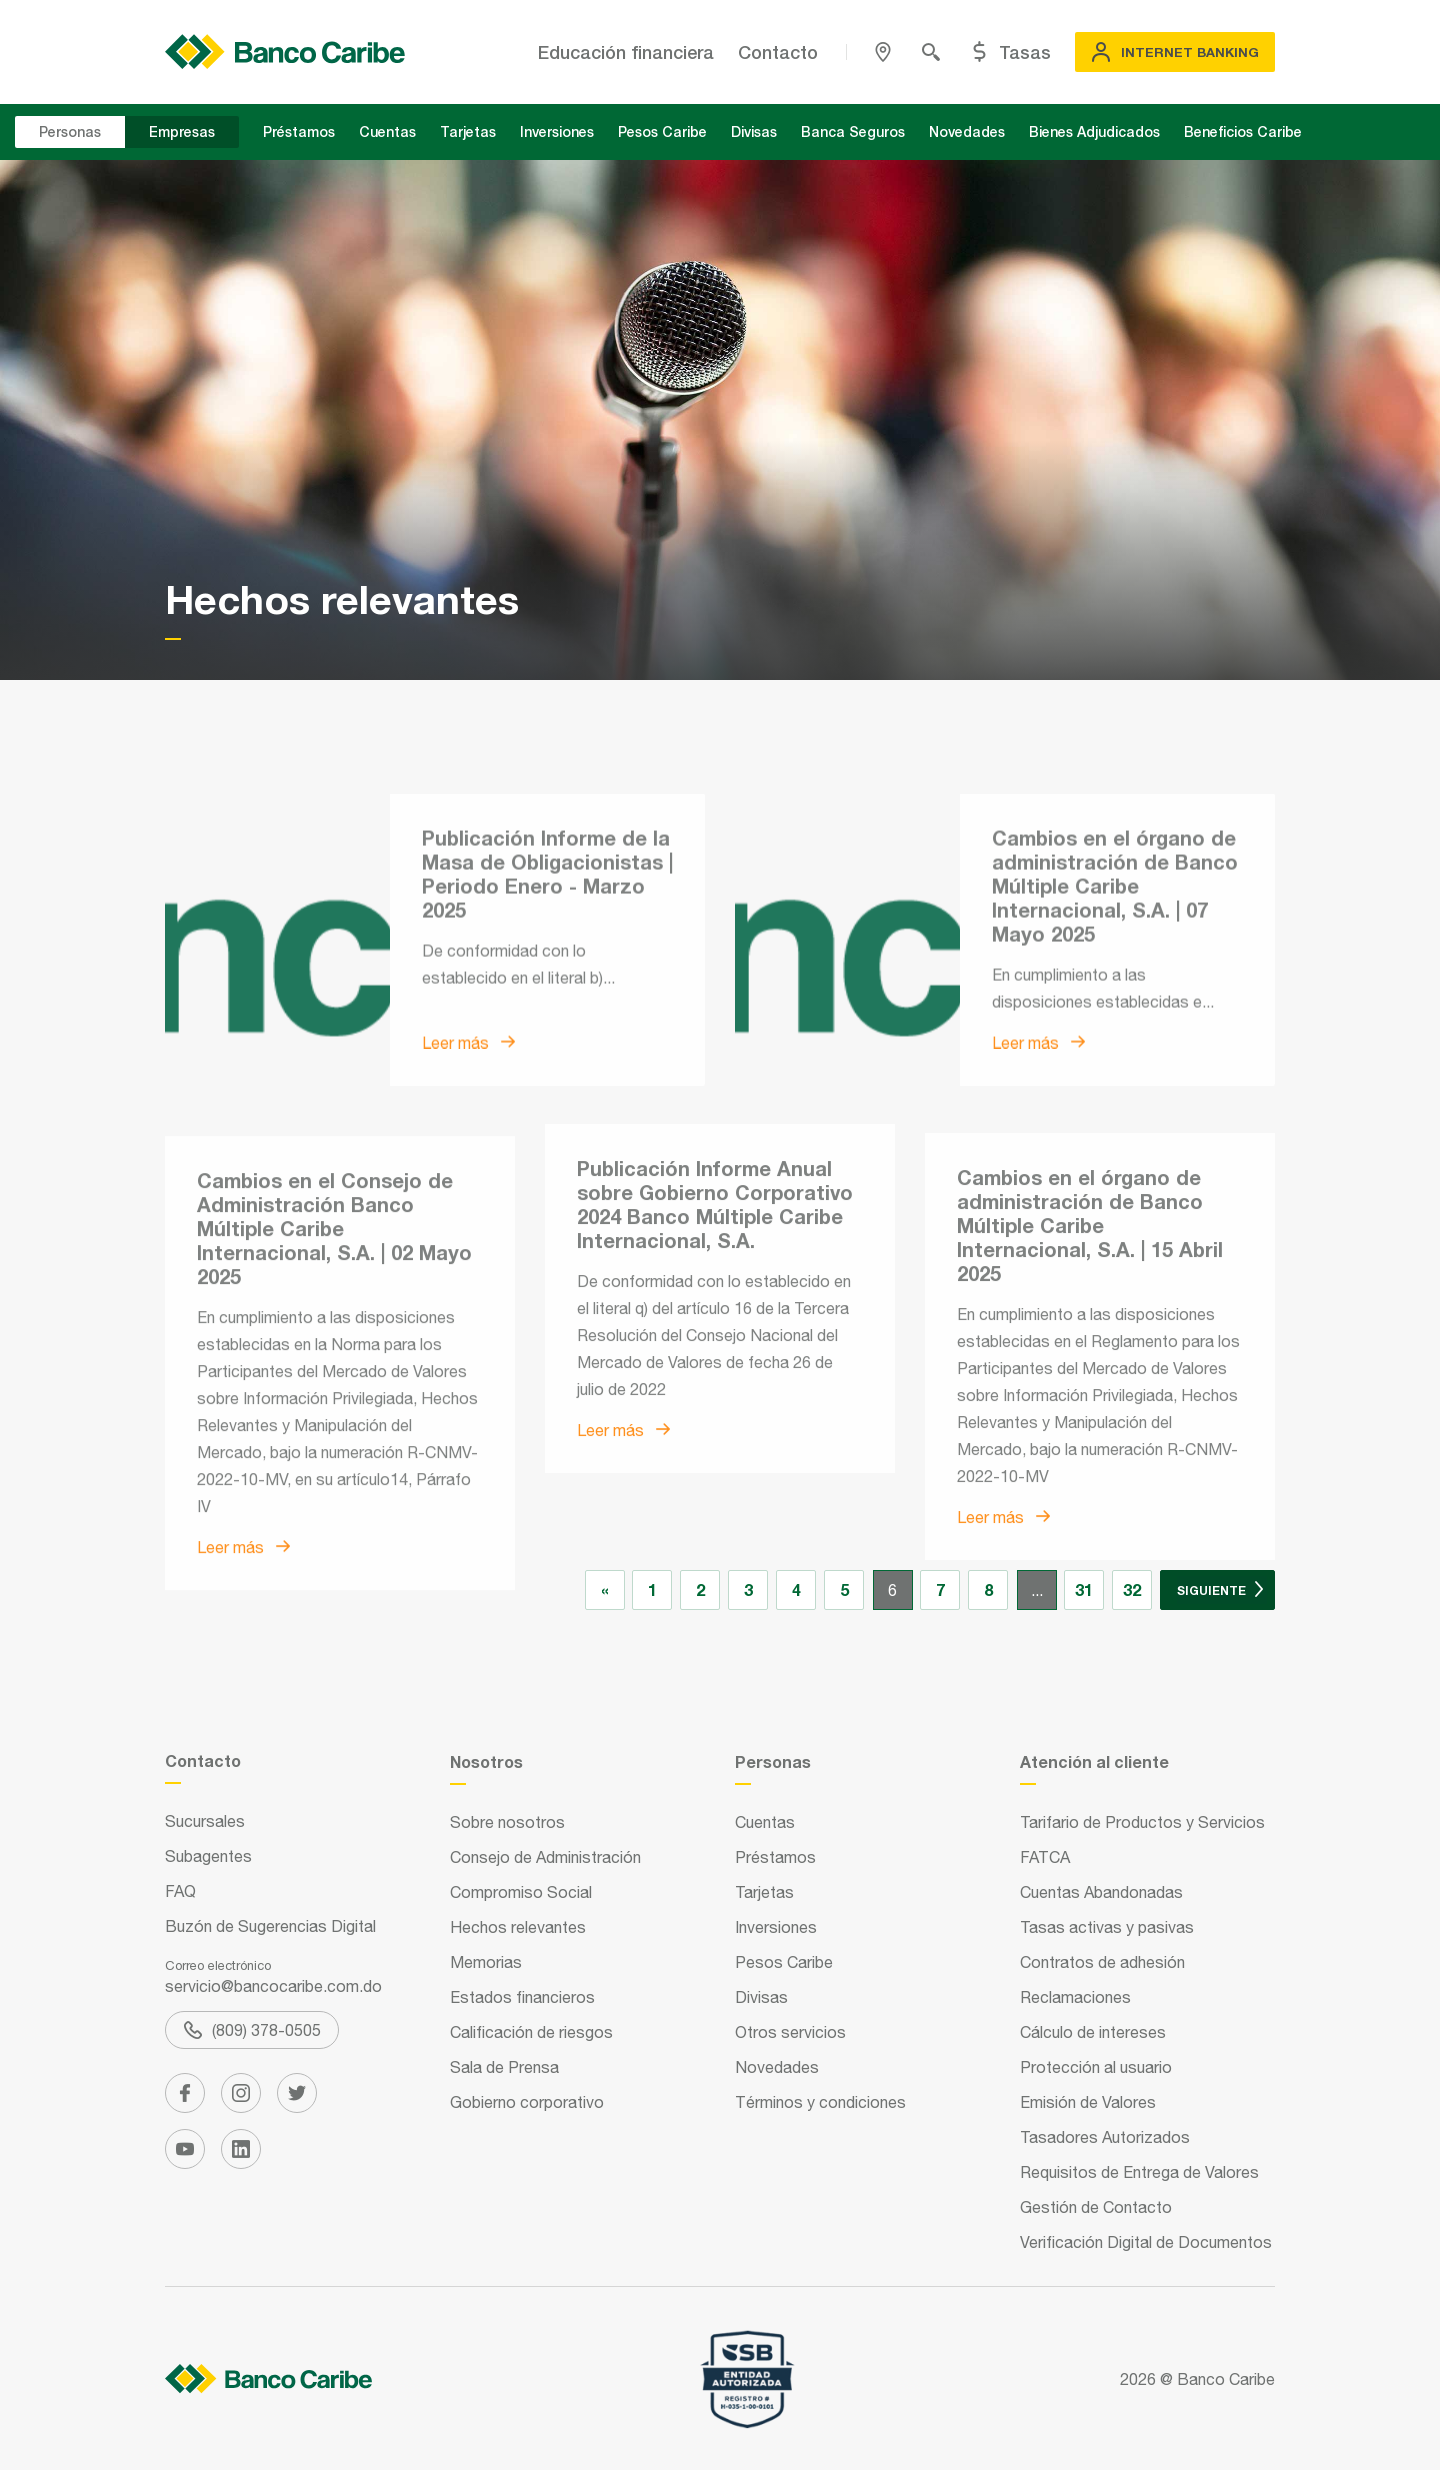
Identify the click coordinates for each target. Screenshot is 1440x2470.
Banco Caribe (1226, 2379)
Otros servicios (790, 2032)
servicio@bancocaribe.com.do (273, 1986)
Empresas (182, 131)
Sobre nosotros (507, 1822)
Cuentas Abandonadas (1101, 1892)
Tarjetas (468, 131)
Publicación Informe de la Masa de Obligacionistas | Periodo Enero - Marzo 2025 (547, 1002)
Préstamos (299, 131)
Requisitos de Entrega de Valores (1139, 2172)
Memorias (486, 1962)
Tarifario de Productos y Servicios (1142, 1822)
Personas (70, 131)
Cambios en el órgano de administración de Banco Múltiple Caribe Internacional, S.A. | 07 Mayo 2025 (1115, 1014)
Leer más (468, 1171)
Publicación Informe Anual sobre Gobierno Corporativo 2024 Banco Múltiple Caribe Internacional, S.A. (715, 1358)
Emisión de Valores (1088, 2102)
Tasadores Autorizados (1105, 2137)
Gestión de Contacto (1096, 2207)
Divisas (754, 131)
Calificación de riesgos (531, 2032)
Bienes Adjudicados (1094, 131)
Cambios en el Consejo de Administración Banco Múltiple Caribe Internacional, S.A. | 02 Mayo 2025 (334, 1428)
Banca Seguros (853, 131)
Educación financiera (626, 52)
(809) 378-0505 (252, 2030)
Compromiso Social (521, 1892)
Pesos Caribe (662, 131)
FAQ (180, 1891)
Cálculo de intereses (1093, 2032)
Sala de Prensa (504, 2067)
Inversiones (557, 131)
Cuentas (387, 131)
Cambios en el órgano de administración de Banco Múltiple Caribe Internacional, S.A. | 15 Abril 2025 (1090, 1413)
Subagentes (208, 1856)
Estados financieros (522, 1997)
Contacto (778, 52)
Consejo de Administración (545, 1857)
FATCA (1045, 1857)
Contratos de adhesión (1102, 1962)
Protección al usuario (1096, 2067)
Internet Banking (1175, 52)
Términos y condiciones (820, 2102)
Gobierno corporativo (527, 2102)
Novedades (967, 131)
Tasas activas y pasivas (1107, 1927)
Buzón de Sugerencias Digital (270, 1926)
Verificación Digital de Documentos (1146, 2242)
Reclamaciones (1075, 1997)
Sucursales (205, 1821)
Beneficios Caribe (1243, 131)
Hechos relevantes (518, 1927)
